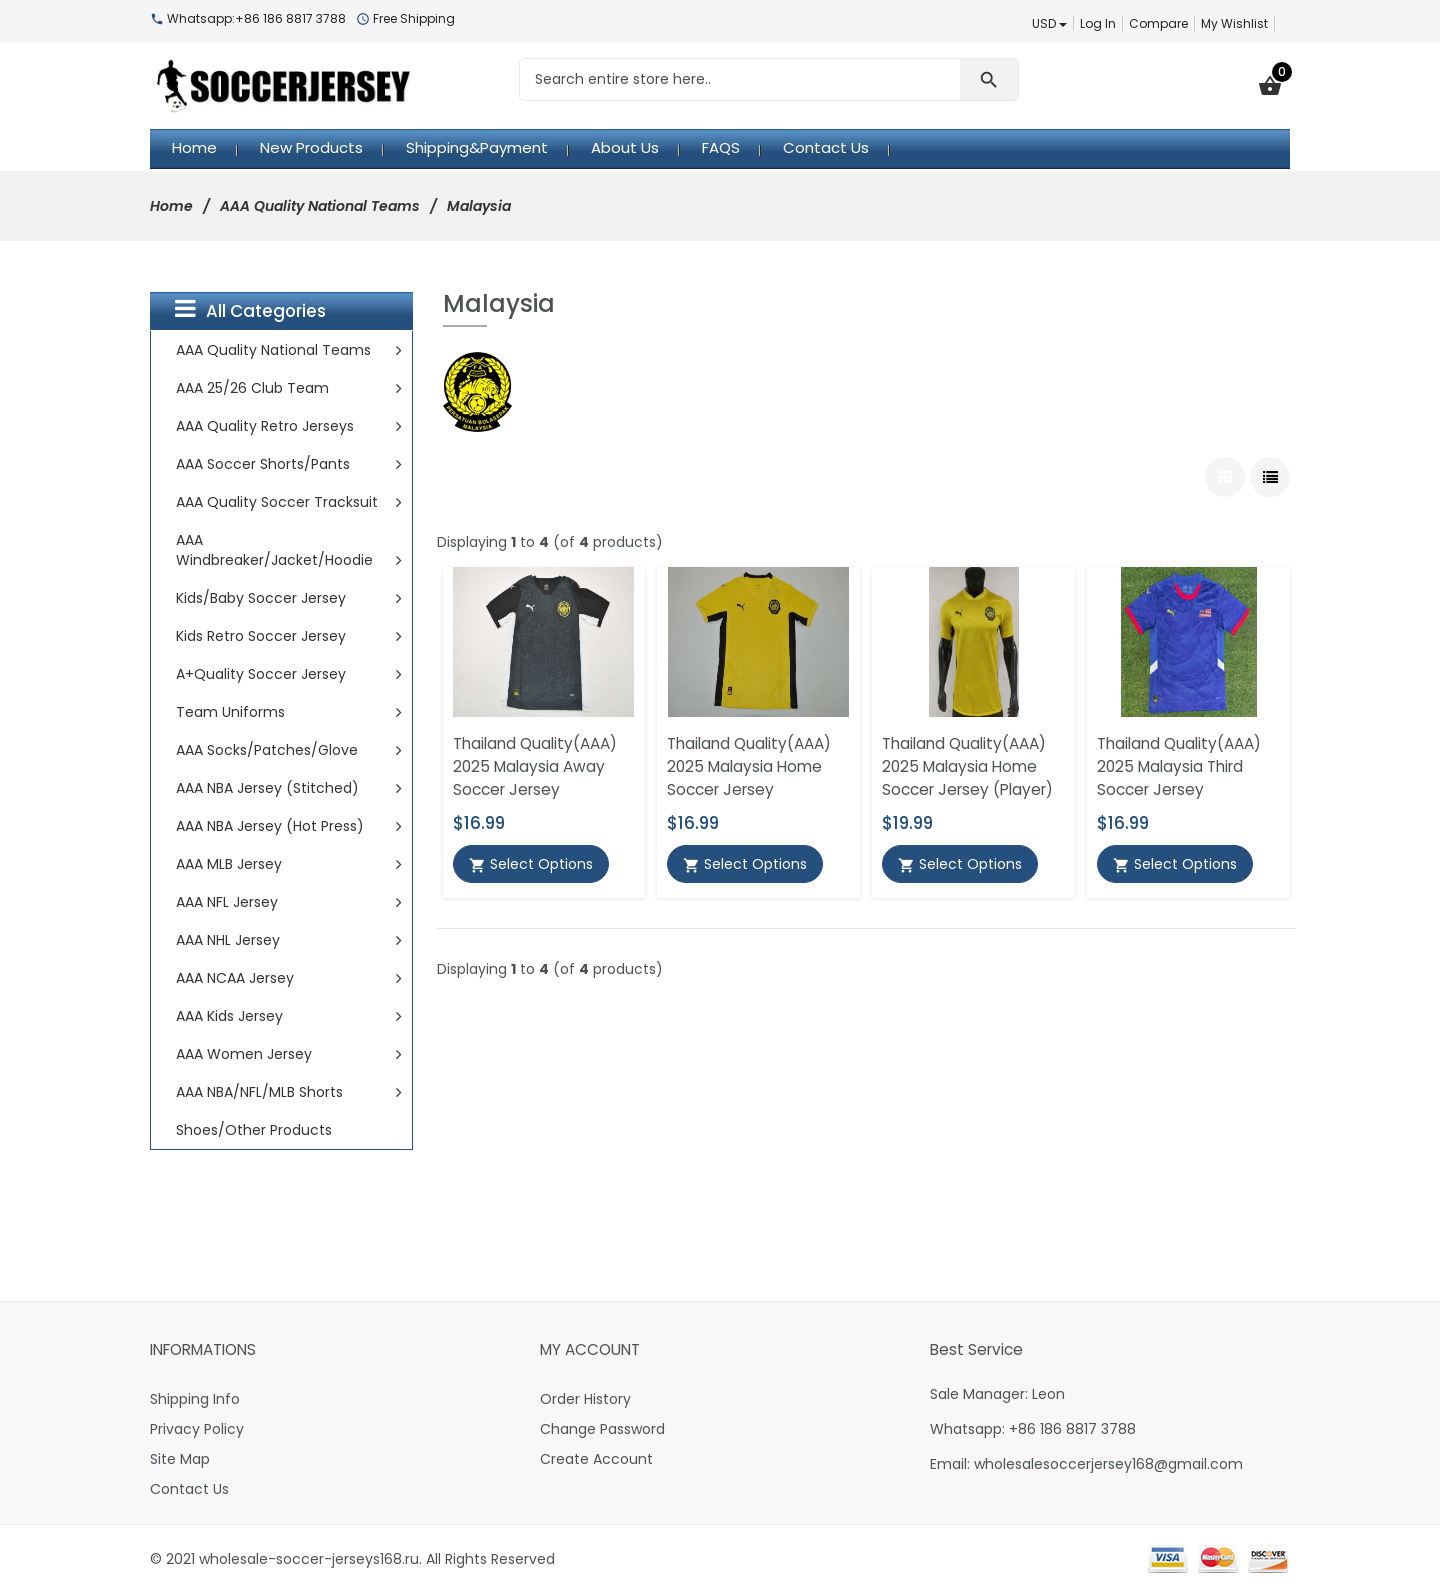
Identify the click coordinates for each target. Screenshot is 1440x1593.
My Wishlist (1234, 23)
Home (171, 206)
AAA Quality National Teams (320, 206)
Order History (585, 1399)
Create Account (596, 1459)
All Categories (250, 309)
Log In (1098, 23)
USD (1049, 23)
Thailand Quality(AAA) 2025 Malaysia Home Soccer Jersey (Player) (967, 766)
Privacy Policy (197, 1429)
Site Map (180, 1459)
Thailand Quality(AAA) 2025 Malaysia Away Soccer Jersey (535, 766)
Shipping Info (195, 1399)
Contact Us (189, 1489)
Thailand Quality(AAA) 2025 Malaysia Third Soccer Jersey (1179, 766)
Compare (1158, 23)
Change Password (602, 1429)
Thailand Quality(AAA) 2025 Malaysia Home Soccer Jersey (749, 766)
